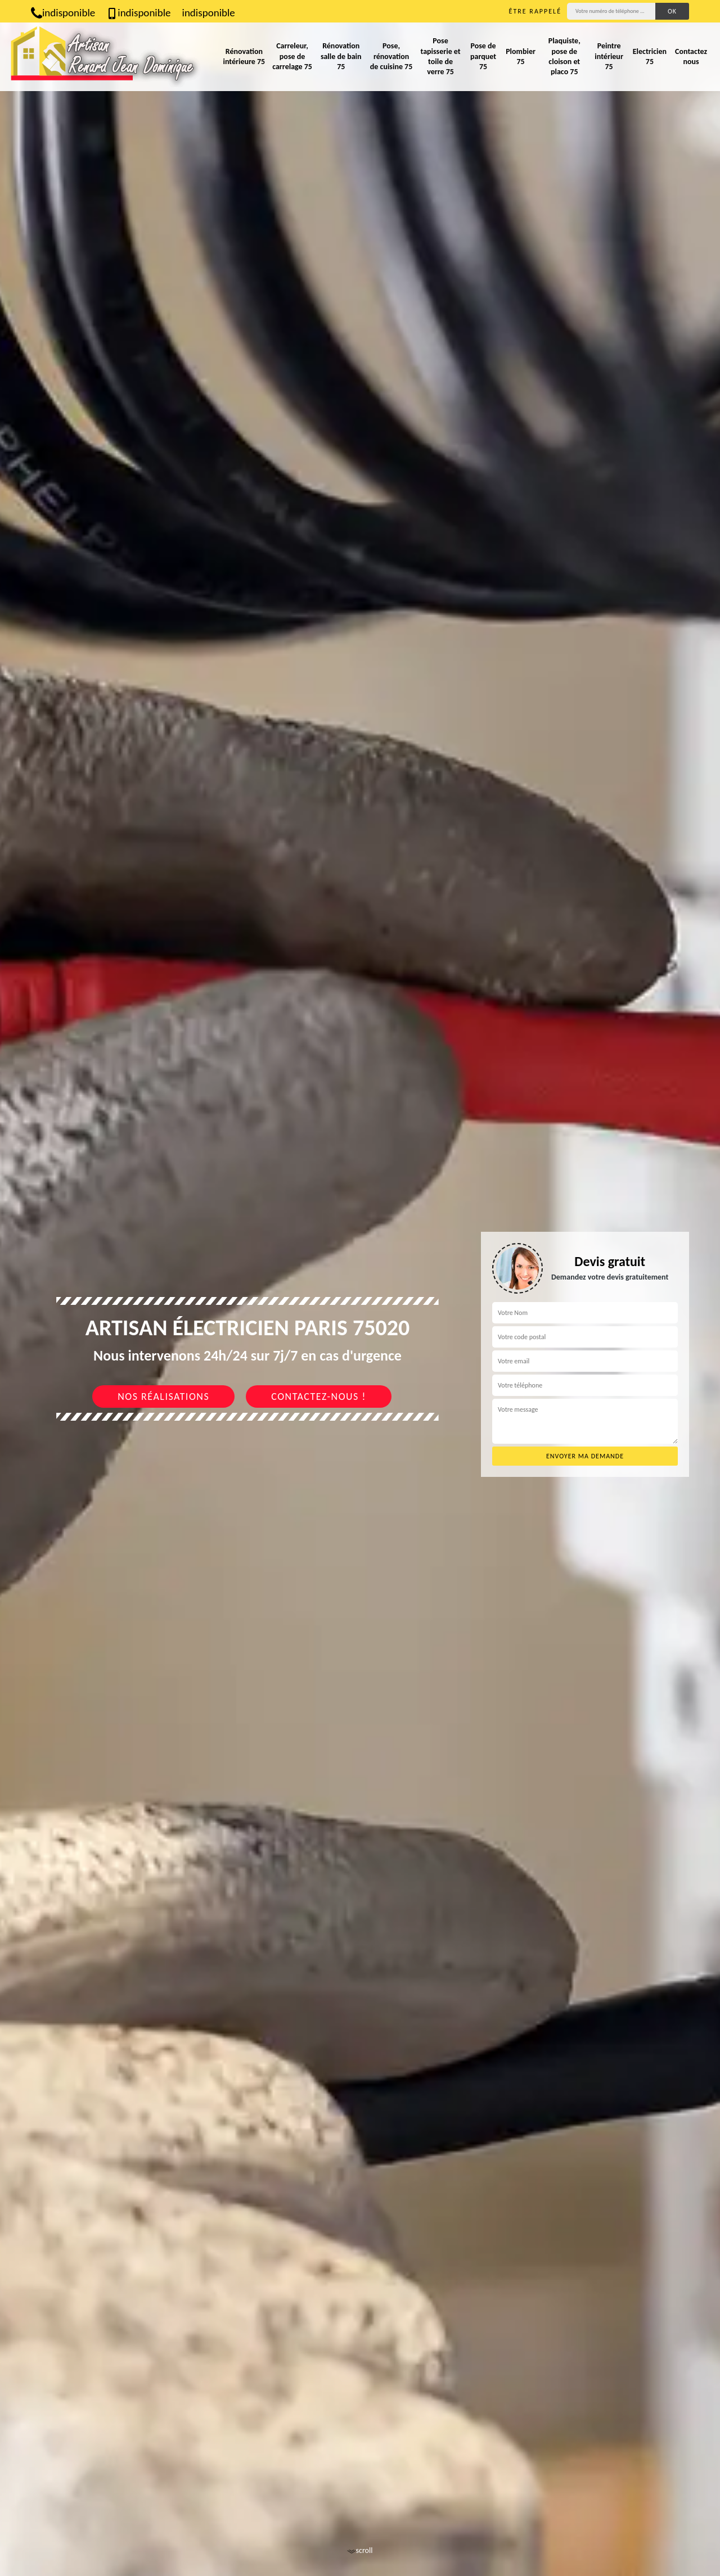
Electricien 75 (650, 56)
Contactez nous (691, 56)
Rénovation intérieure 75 (244, 56)
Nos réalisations (163, 1396)
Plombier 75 (521, 56)
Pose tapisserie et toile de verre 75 (440, 56)
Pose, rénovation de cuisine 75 (391, 56)
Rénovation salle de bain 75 (341, 56)
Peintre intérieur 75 (609, 56)
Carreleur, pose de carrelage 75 (292, 56)
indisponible (63, 12)
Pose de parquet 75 (483, 56)
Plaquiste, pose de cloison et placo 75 (564, 56)
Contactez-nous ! (318, 1396)
